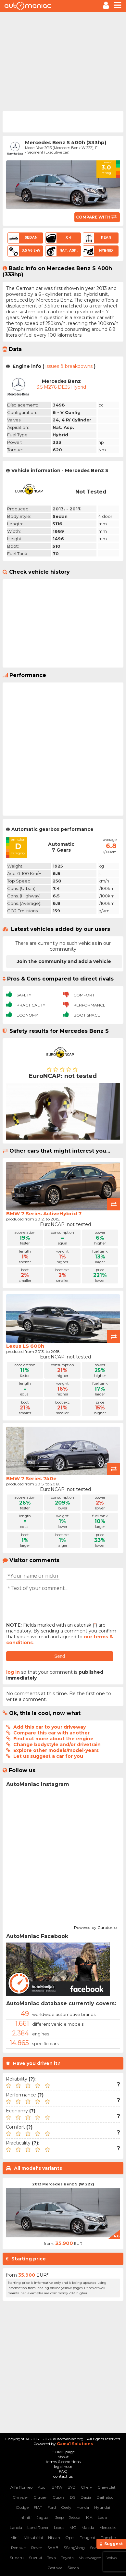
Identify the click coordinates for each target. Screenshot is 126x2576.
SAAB (52, 2547)
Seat (94, 2547)
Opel (69, 2537)
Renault (18, 2547)
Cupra (59, 2497)
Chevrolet (106, 2487)
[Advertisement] (63, 61)
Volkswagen (90, 2557)
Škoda (73, 2567)
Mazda (88, 2527)
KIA (89, 2517)
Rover (36, 2547)
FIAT (38, 2507)
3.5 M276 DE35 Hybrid (61, 387)
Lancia (16, 2527)
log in (13, 1672)
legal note (63, 2466)
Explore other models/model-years (56, 1750)
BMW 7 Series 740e (31, 1478)
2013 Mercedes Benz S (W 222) (63, 2184)
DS (72, 2497)
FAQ (63, 2471)
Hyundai (102, 2507)
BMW (57, 2487)
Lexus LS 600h (25, 1346)
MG (72, 2527)
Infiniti (25, 2517)
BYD (72, 2487)
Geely (66, 2507)
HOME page (63, 2451)
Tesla (51, 2557)
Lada (102, 2517)
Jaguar (43, 2517)
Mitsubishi (33, 2537)
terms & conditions (63, 2461)
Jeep (59, 2517)
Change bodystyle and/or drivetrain (57, 1744)
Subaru (17, 2557)
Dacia (86, 2497)
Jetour (75, 2517)
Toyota (67, 2557)
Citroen (40, 2497)
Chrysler (20, 2497)
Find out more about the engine (53, 1739)
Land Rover (38, 2527)
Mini (14, 2537)
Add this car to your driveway (49, 1727)
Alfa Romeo (21, 2487)
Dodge (22, 2507)
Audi (42, 2487)
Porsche (108, 2537)
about (63, 2456)
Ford (51, 2507)
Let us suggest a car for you (48, 1756)
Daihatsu (105, 2497)
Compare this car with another (51, 1733)
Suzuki (35, 2557)
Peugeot (87, 2537)
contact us (63, 2476)
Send (59, 1656)
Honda (83, 2507)
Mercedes (107, 2527)
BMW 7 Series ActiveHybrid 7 (44, 1213)
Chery (86, 2487)
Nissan (54, 2537)
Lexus (59, 2527)
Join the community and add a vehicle (64, 961)
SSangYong (74, 2547)
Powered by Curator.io (95, 1926)
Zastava (54, 2567)
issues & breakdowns (69, 366)
